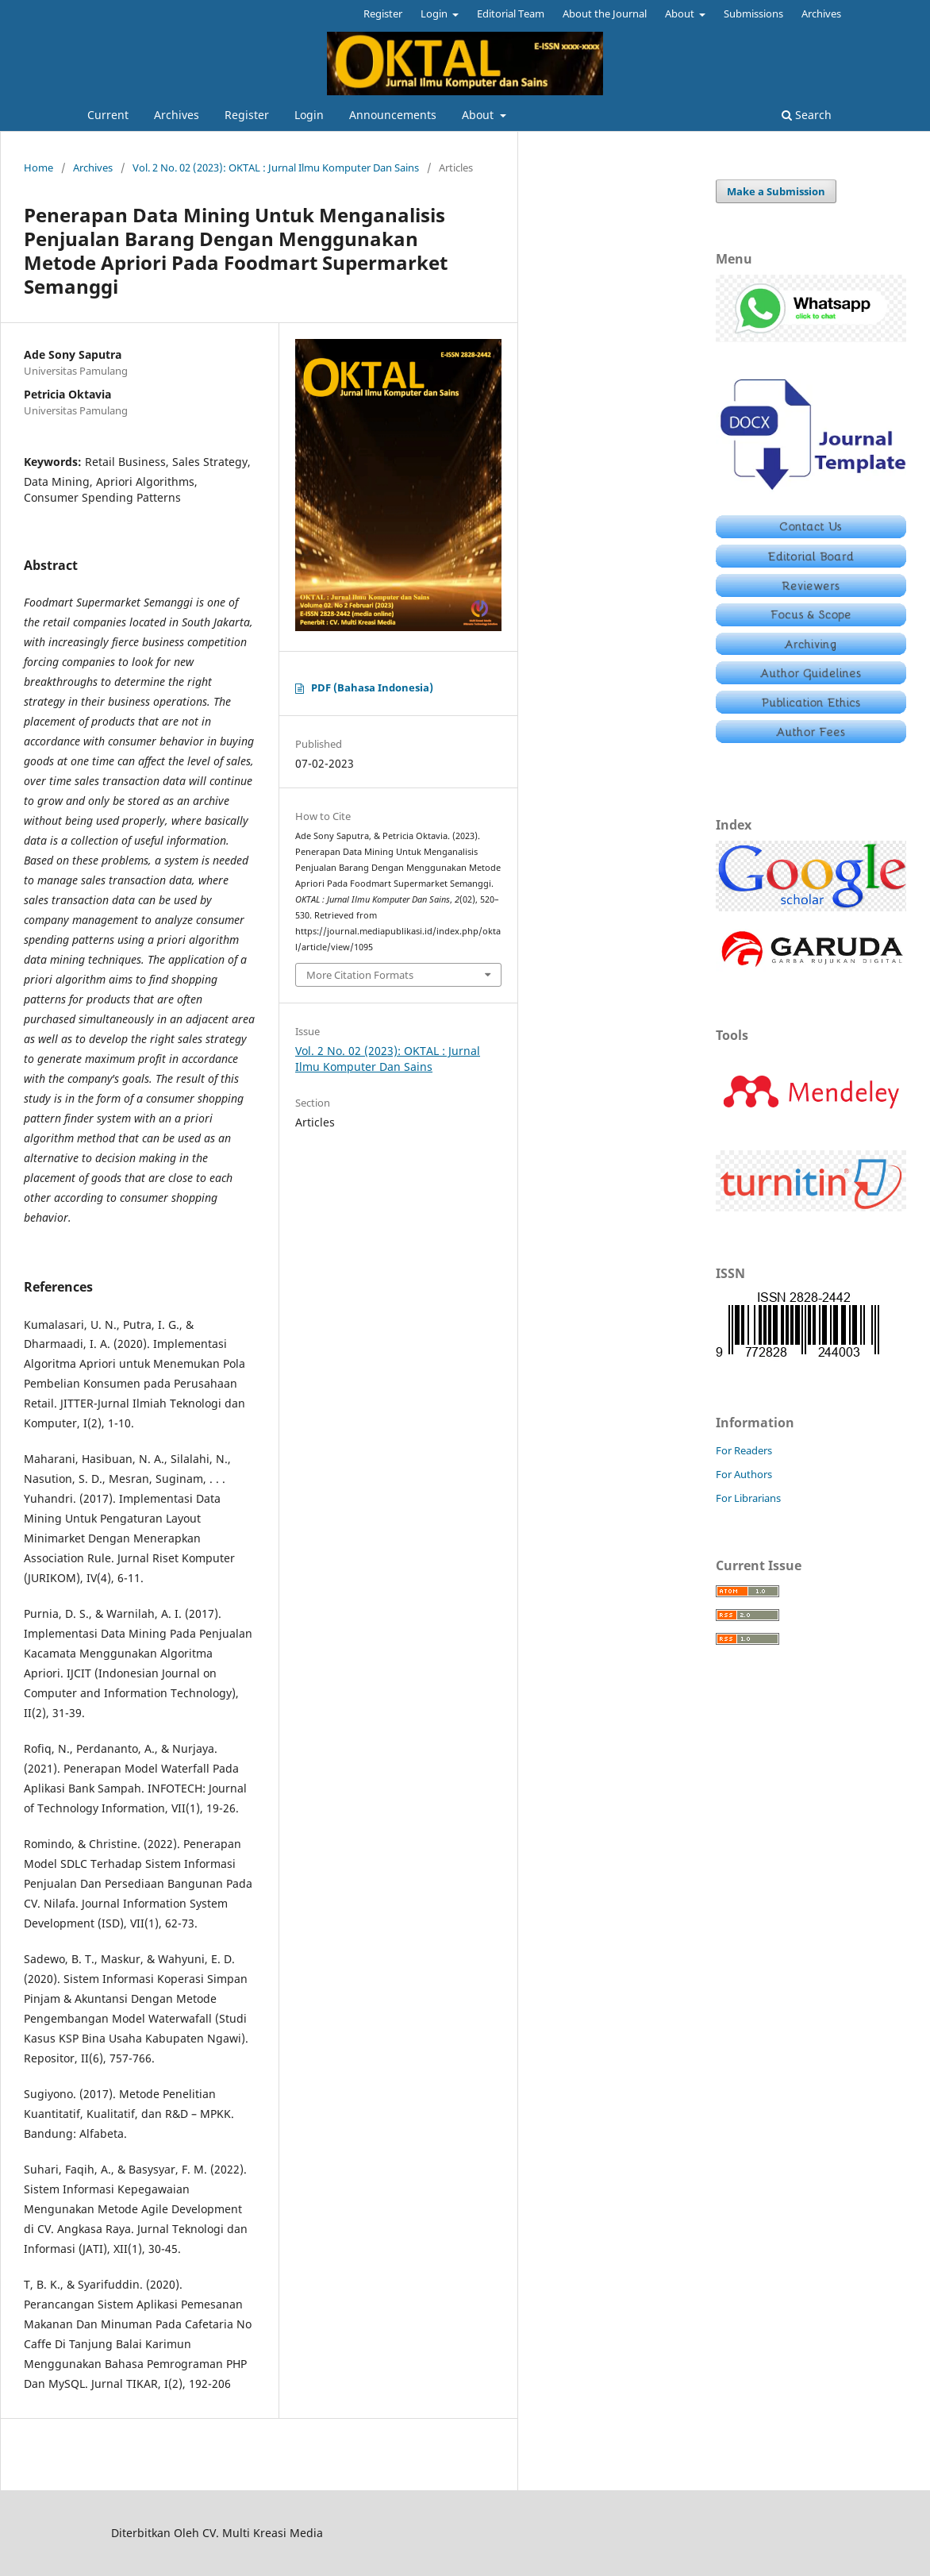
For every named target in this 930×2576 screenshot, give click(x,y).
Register (247, 114)
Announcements (392, 114)
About (479, 114)
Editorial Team (510, 13)
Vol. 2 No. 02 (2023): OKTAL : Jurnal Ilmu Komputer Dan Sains (276, 167)
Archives (176, 114)
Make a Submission (776, 191)
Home (38, 167)
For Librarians (748, 1498)
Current (108, 114)
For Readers (744, 1450)
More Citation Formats (359, 975)
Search (807, 114)
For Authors (744, 1474)
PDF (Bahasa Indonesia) (372, 687)
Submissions (753, 13)
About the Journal (605, 13)
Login (309, 114)
